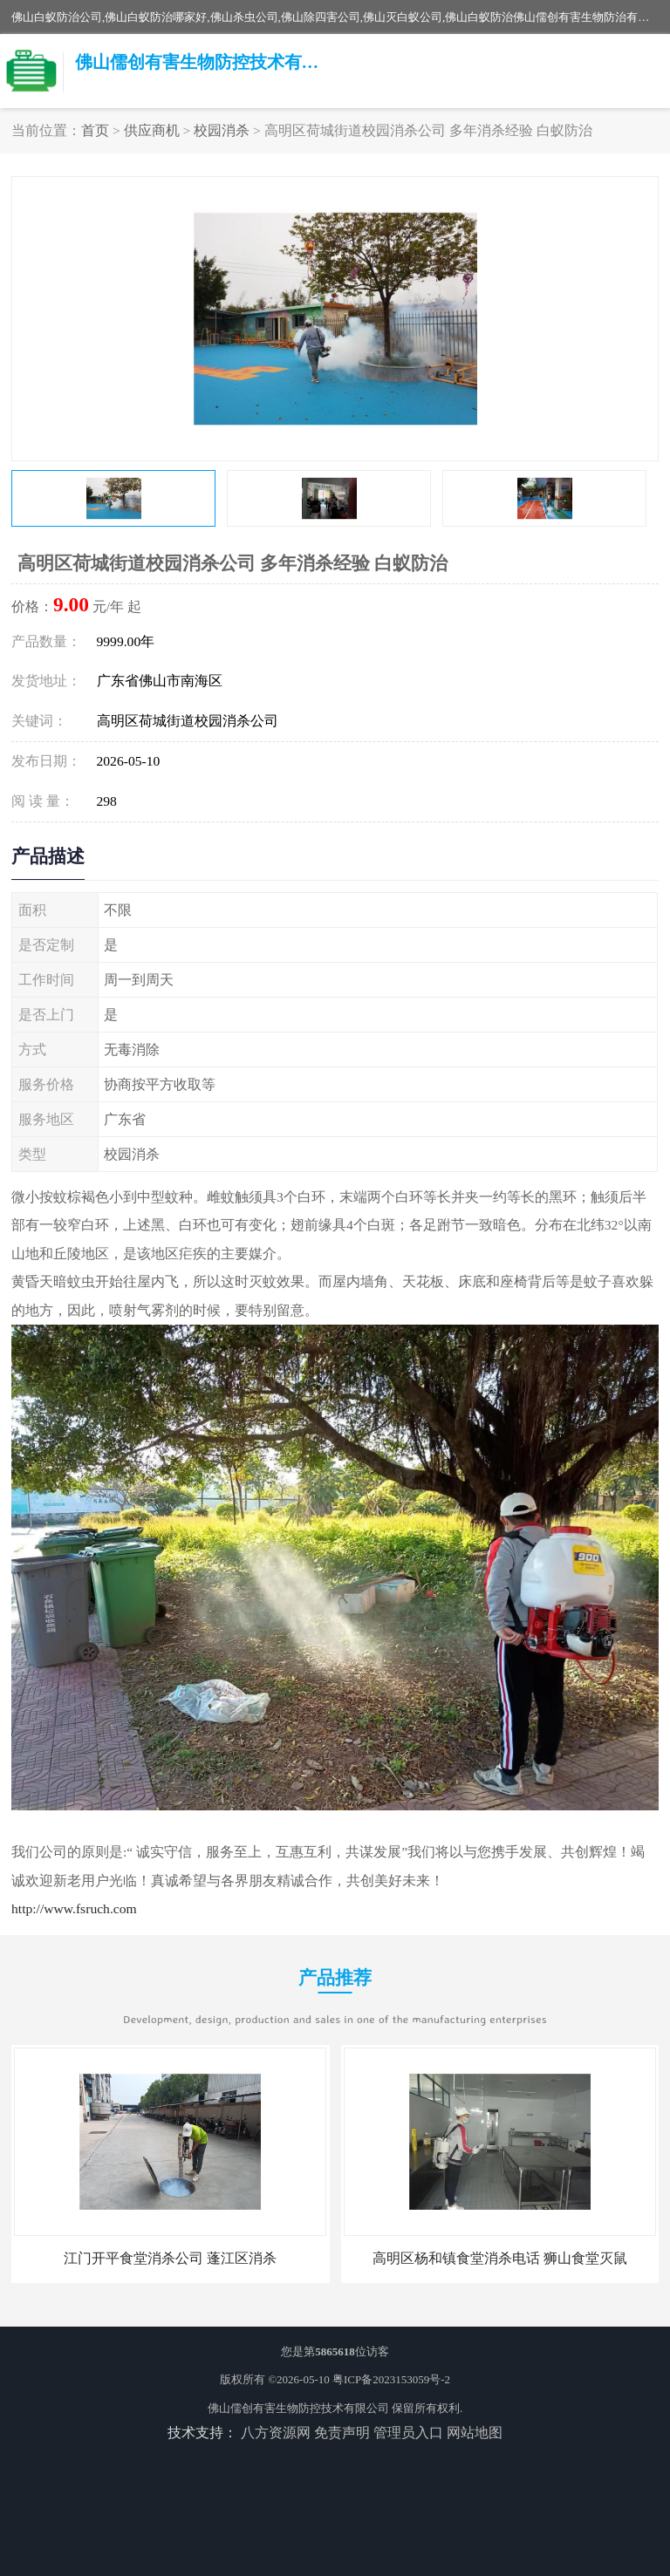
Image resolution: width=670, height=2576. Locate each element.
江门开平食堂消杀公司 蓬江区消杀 (170, 2258)
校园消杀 (222, 130)
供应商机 (152, 130)
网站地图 (474, 2432)
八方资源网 (276, 2432)
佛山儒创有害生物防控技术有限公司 (298, 2408)
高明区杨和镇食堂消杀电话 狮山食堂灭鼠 (500, 2258)
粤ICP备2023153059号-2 (391, 2379)
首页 (95, 130)
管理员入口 (408, 2432)
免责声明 (342, 2432)
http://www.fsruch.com (74, 1908)
